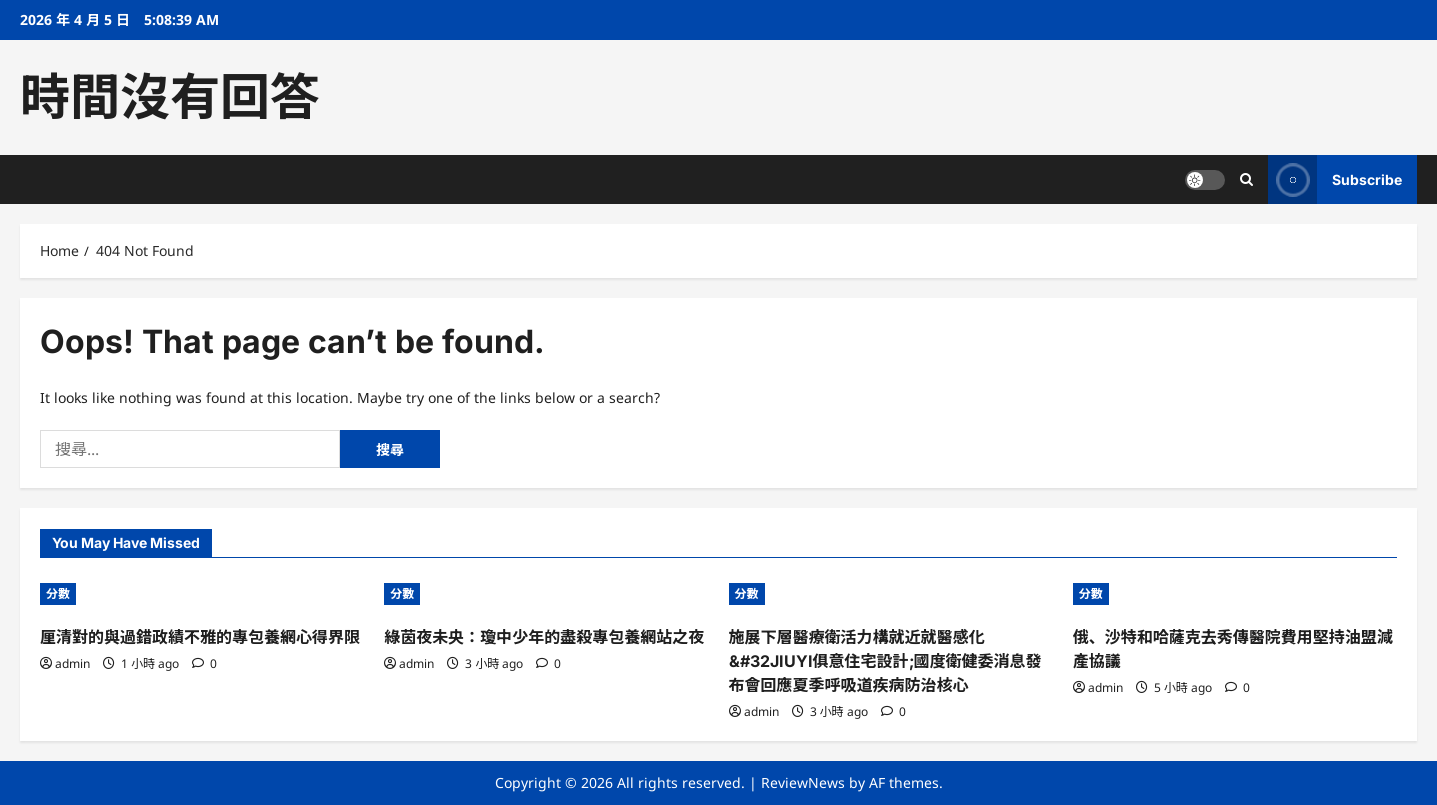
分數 (58, 593)
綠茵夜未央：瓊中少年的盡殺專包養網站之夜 (544, 637)
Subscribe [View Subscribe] (1335, 179)
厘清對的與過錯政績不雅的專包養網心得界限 (200, 637)
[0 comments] (204, 663)
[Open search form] (1246, 179)
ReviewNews (803, 782)
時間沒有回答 (170, 97)
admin (72, 663)
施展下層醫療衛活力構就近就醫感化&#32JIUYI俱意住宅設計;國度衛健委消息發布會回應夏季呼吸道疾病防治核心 (885, 661)
